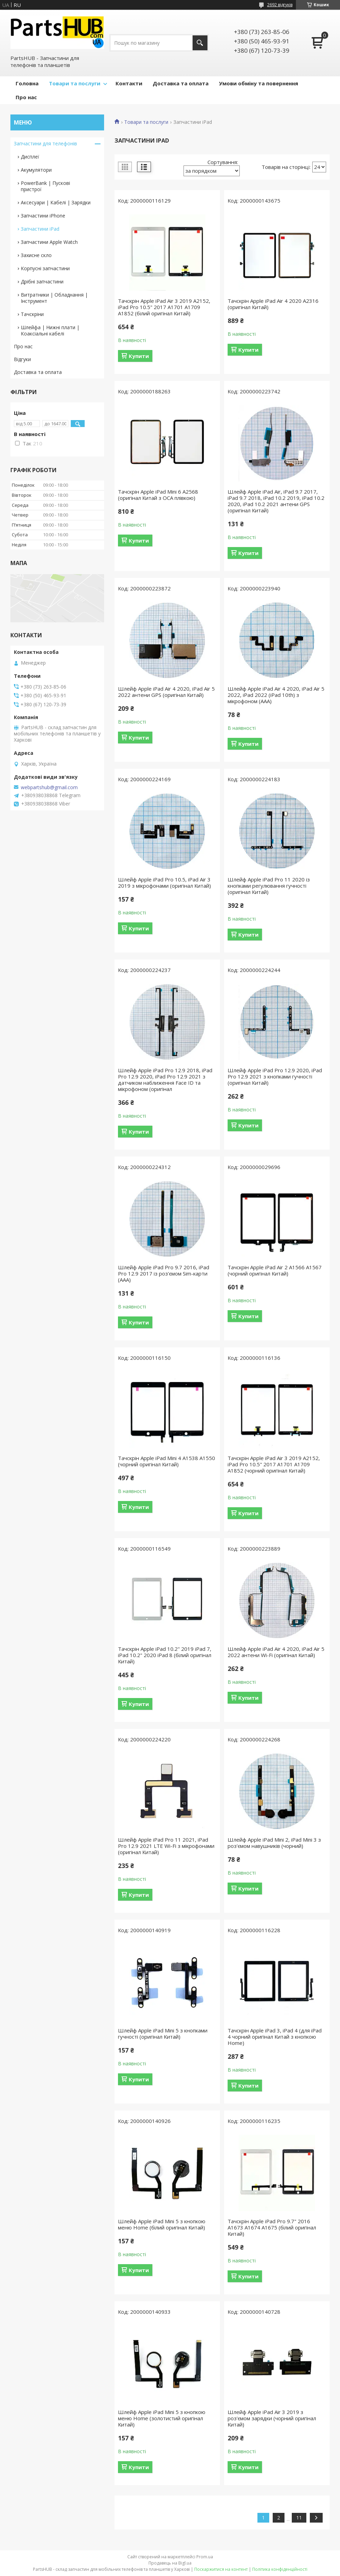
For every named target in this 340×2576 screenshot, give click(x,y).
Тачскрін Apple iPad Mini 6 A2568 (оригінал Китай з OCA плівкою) (158, 494)
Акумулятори (36, 170)
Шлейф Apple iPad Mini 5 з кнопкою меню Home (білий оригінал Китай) (161, 2224)
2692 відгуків (279, 5)
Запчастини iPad (40, 228)
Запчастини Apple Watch (49, 242)
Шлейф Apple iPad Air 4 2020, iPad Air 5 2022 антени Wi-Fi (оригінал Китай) (276, 1652)
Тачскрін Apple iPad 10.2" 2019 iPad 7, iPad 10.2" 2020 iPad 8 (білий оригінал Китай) (164, 1655)
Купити (139, 355)
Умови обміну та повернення (258, 83)
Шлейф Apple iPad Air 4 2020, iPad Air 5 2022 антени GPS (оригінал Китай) (166, 691)
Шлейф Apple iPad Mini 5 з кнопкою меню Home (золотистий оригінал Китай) (161, 2418)
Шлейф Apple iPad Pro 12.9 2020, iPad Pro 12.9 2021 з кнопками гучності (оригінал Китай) (275, 1076)
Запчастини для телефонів (45, 143)
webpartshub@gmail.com (49, 787)
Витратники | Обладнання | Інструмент (54, 297)
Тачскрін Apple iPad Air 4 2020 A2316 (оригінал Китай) (273, 304)
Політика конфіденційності (279, 2569)
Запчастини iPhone (43, 215)
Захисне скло (36, 255)
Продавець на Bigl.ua (170, 2563)
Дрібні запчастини (42, 281)
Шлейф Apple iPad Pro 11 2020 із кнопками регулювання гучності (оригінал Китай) (269, 885)
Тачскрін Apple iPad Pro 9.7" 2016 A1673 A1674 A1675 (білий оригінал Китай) (272, 2227)
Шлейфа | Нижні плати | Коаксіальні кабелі (50, 330)
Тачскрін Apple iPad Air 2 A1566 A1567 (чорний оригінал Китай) (275, 1270)
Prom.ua (204, 2557)
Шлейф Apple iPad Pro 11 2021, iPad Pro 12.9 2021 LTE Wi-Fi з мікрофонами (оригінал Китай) (166, 1845)
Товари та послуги (74, 83)
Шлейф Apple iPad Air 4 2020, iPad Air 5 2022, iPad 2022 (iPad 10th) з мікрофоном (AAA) (276, 694)
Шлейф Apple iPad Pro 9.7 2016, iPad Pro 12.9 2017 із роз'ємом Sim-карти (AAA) (163, 1273)
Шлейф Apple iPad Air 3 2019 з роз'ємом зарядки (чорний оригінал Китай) (272, 2418)
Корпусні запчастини (45, 268)
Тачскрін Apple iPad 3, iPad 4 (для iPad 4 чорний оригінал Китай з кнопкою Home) (275, 2036)
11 (299, 2517)
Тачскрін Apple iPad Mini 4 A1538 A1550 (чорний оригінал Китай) (166, 1461)
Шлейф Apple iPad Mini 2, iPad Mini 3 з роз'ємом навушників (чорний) (274, 1842)
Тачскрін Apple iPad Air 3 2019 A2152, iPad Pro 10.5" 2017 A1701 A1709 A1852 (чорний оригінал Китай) (274, 1464)
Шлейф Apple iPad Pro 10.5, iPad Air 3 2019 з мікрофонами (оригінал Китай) (164, 882)
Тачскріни (32, 314)
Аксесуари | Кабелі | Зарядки (56, 202)
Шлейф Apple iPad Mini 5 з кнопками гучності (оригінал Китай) (162, 2033)
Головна (27, 83)
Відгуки (22, 359)
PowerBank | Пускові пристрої (45, 186)
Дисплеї (30, 156)
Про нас (26, 97)
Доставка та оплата (181, 83)
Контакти (129, 83)
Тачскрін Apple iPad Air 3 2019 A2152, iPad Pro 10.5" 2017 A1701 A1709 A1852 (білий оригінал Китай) (164, 307)
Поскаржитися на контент (221, 2569)
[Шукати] (200, 42)
